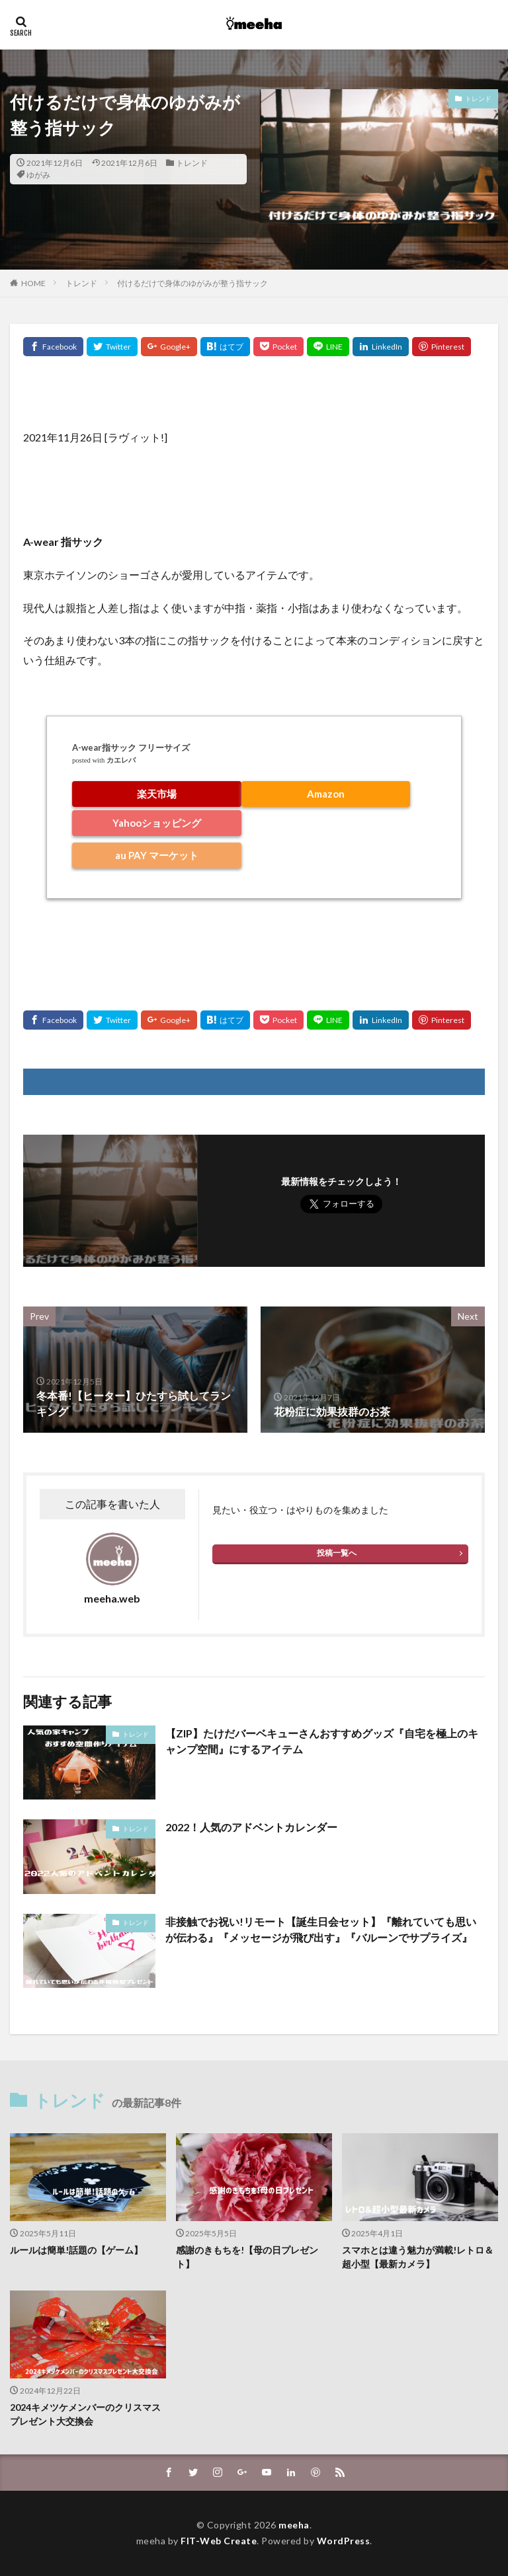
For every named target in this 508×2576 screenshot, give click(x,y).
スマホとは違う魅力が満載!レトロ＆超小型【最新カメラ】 (417, 2256)
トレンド (192, 163)
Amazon (326, 794)
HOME (33, 283)
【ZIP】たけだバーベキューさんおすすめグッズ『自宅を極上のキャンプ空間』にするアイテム (321, 1741)
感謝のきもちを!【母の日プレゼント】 (247, 2256)
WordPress (343, 2540)
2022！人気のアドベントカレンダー (251, 1827)
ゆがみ (38, 175)
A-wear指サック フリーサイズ (131, 747)
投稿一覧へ (337, 1553)
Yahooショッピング (156, 823)
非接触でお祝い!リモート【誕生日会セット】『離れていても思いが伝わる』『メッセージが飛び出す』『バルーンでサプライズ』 (320, 1929)
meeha (294, 2524)
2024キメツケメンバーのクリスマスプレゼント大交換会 (85, 2414)
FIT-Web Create (219, 2540)
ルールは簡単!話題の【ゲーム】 (76, 2249)
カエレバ (121, 760)
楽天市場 (157, 794)
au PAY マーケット (156, 855)
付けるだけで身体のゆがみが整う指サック (192, 283)
